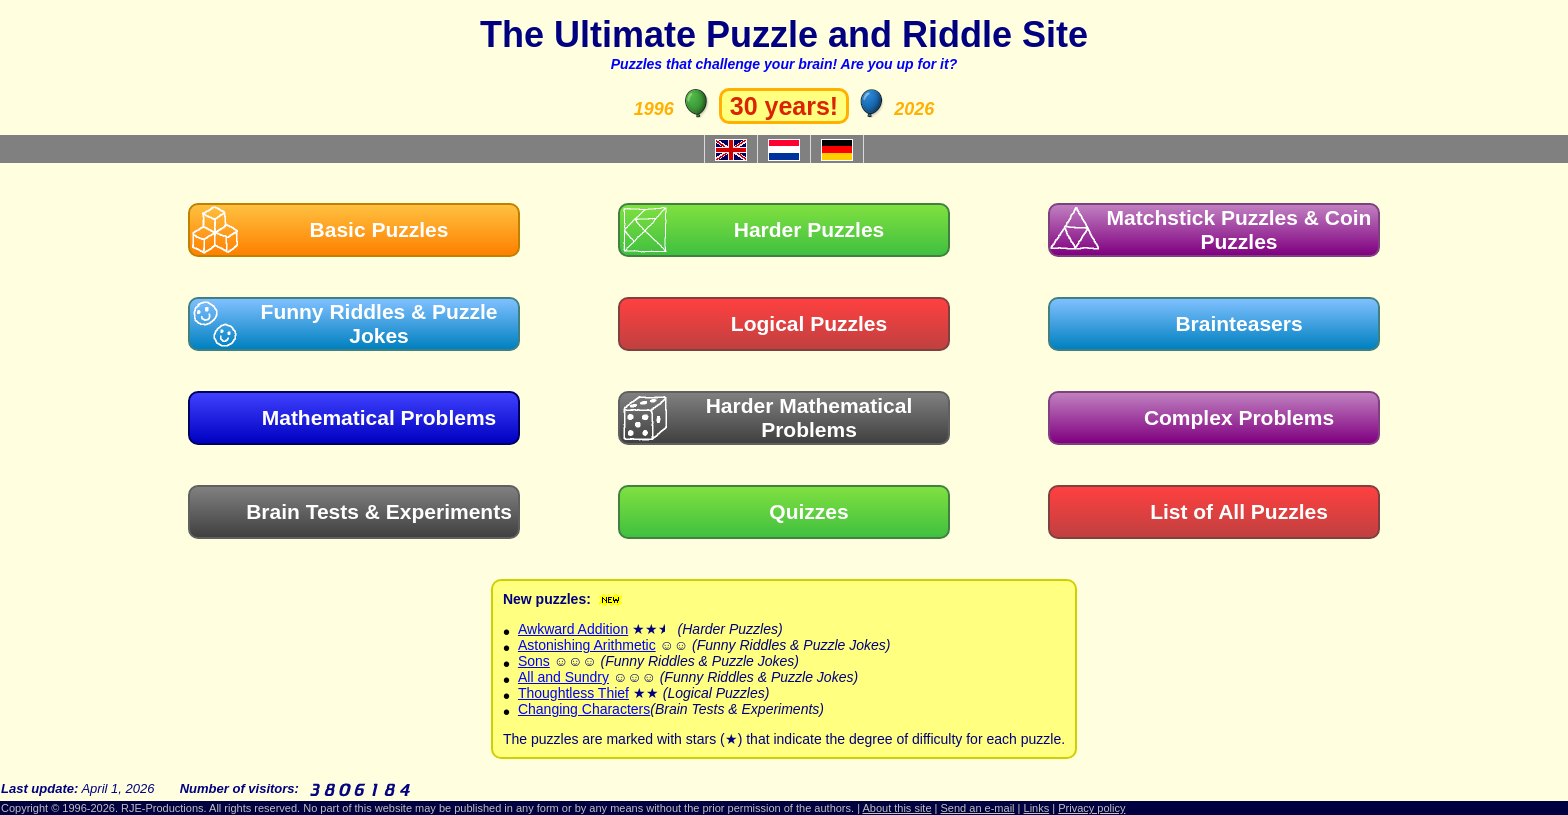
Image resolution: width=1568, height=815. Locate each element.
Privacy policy (1091, 808)
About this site (896, 808)
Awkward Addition (573, 629)
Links (1037, 808)
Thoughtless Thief (573, 693)
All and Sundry (563, 677)
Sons (534, 661)
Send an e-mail (978, 808)
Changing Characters (584, 709)
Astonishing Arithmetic (587, 645)
